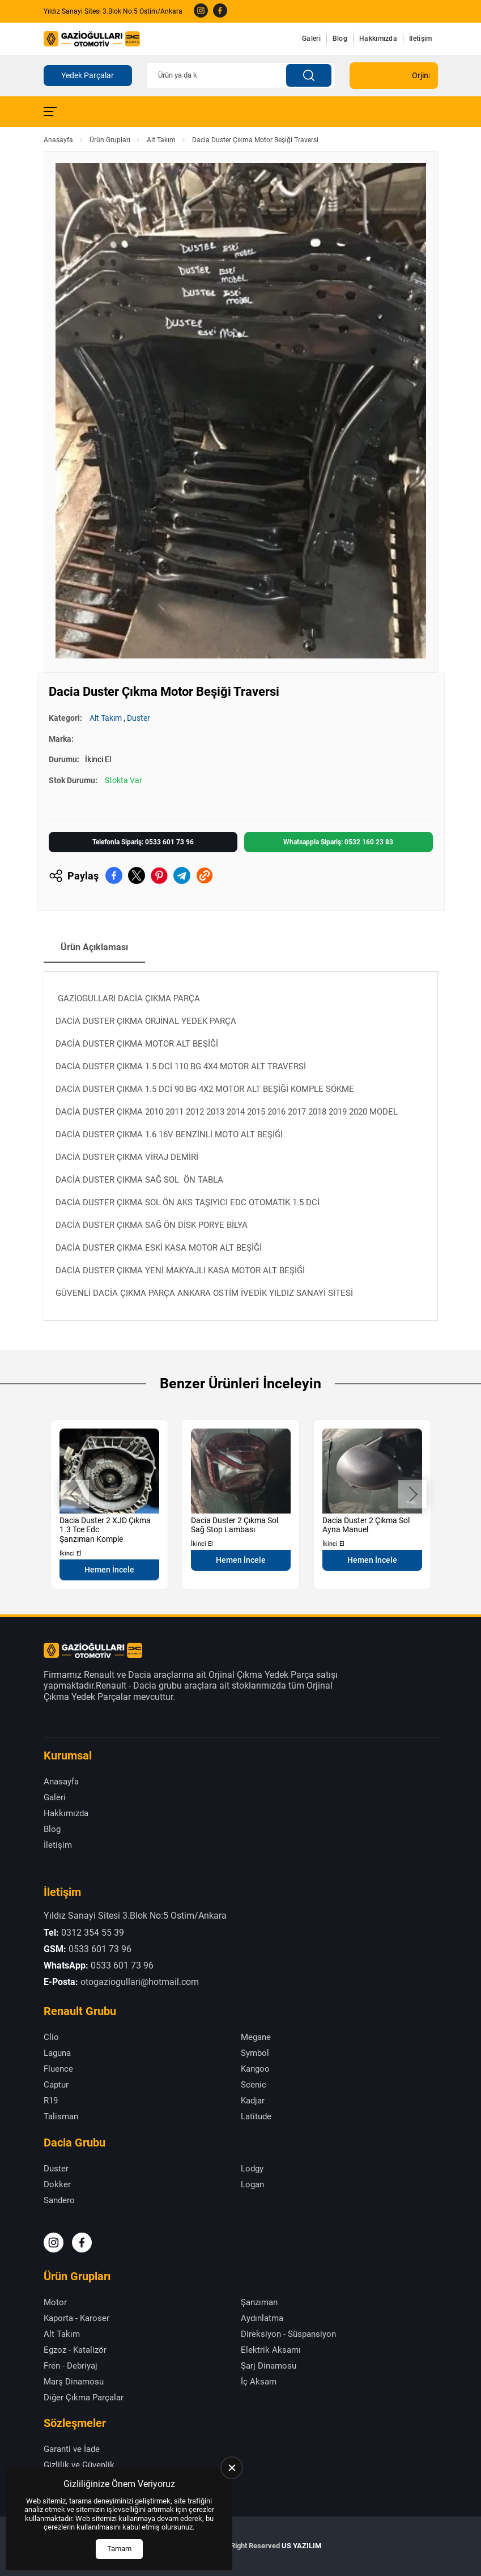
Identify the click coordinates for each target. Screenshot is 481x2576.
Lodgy (252, 2168)
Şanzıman (259, 2302)
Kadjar (253, 2100)
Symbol (255, 2053)
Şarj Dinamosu (268, 2366)
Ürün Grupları (110, 140)
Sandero (59, 2200)
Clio (51, 2037)
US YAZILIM (301, 2545)
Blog (340, 38)
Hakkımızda (378, 38)
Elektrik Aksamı (271, 2350)
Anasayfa (58, 140)
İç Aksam (258, 2382)
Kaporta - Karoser (76, 2318)
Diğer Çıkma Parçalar (84, 2397)
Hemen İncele (109, 1569)
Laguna (57, 2053)
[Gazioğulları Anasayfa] (92, 38)
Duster (138, 717)
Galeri (311, 38)
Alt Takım (161, 140)
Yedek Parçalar (87, 75)
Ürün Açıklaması (94, 947)
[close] (231, 2467)
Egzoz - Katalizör (75, 2350)
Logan (252, 2184)
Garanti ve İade (72, 2449)
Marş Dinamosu (74, 2382)
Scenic (253, 2085)
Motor (55, 2302)
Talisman (61, 2116)
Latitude (256, 2116)
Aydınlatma (262, 2318)
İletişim (420, 38)
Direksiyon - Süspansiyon (288, 2334)
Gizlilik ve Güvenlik (79, 2465)
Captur (56, 2085)
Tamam (119, 2548)
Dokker (57, 2184)
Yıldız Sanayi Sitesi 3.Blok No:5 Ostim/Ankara (113, 11)
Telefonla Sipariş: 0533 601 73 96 (143, 842)
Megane (256, 2037)
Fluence (58, 2069)
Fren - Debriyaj (70, 2366)
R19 (51, 2100)
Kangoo (255, 2069)
